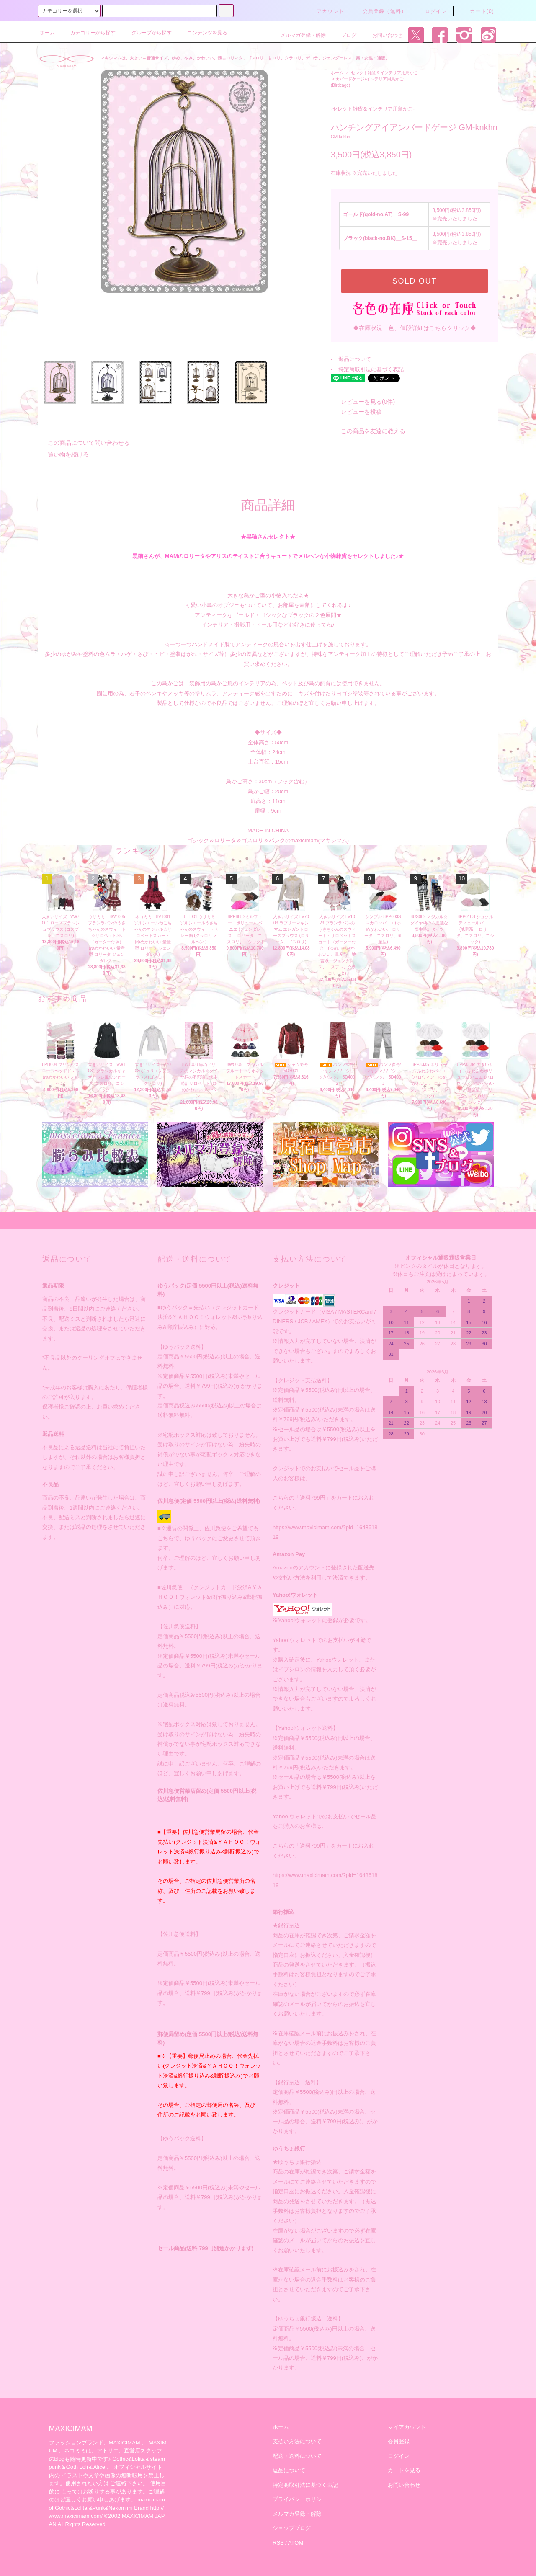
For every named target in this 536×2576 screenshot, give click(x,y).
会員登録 (399, 2441)
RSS (278, 2543)
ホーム (47, 33)
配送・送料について (297, 2456)
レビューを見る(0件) (363, 401)
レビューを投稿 (356, 411)
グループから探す (146, 33)
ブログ (343, 35)
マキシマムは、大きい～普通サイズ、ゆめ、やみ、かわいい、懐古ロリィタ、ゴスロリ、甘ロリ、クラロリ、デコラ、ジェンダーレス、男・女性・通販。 (244, 58)
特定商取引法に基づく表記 (371, 369)
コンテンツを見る (202, 33)
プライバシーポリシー (300, 2499)
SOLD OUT (414, 281)
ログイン (431, 11)
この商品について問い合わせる (84, 442)
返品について (354, 359)
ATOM (295, 2543)
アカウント (325, 11)
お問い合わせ (382, 35)
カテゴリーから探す (88, 33)
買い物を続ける (63, 454)
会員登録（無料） (380, 11)
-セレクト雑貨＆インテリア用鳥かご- (384, 72)
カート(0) (477, 11)
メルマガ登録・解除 (298, 35)
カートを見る (404, 2470)
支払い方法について (297, 2441)
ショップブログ (292, 2528)
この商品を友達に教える (368, 431)
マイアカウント (407, 2427)
